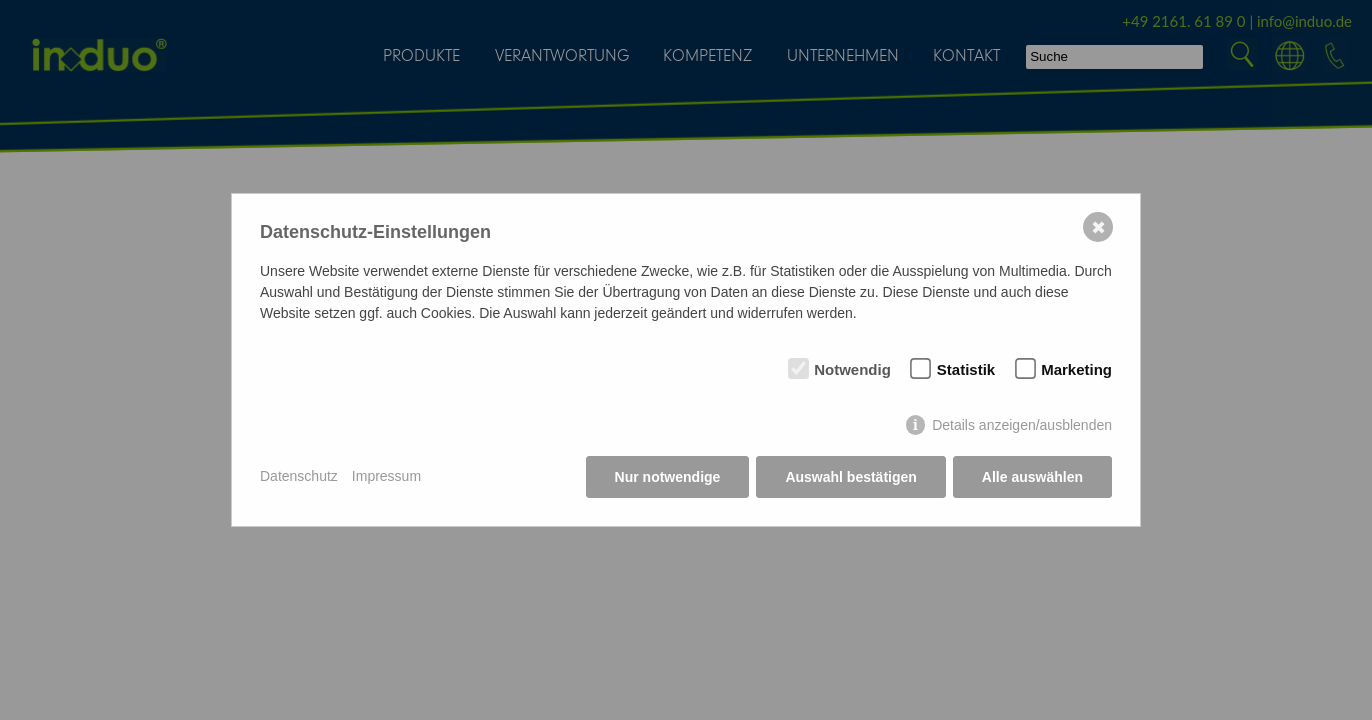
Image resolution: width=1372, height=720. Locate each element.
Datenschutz (299, 476)
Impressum (386, 476)
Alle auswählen (1032, 477)
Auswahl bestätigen (850, 477)
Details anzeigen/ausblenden (1022, 425)
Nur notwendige (668, 477)
